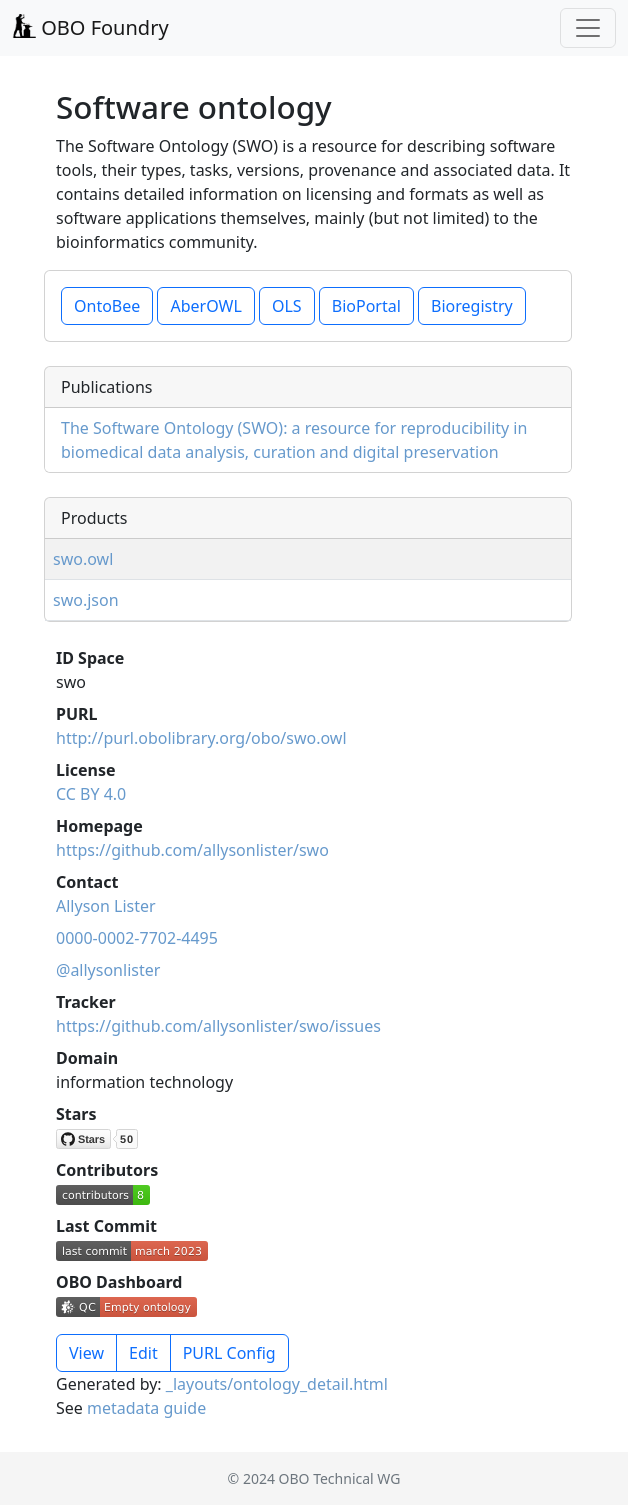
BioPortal (366, 306)
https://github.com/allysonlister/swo (192, 850)
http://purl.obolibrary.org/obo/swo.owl (201, 738)
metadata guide (146, 1408)
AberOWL (205, 306)
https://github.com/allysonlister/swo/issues (218, 1026)
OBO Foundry (90, 27)
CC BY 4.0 (91, 794)
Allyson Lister (106, 906)
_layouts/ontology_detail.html (277, 1384)
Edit (143, 1353)
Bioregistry (472, 306)
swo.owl (83, 559)
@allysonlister (108, 970)
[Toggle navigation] (588, 28)
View (86, 1353)
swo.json (86, 600)
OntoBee (107, 306)
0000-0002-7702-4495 (137, 938)
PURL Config (229, 1353)
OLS (287, 306)
